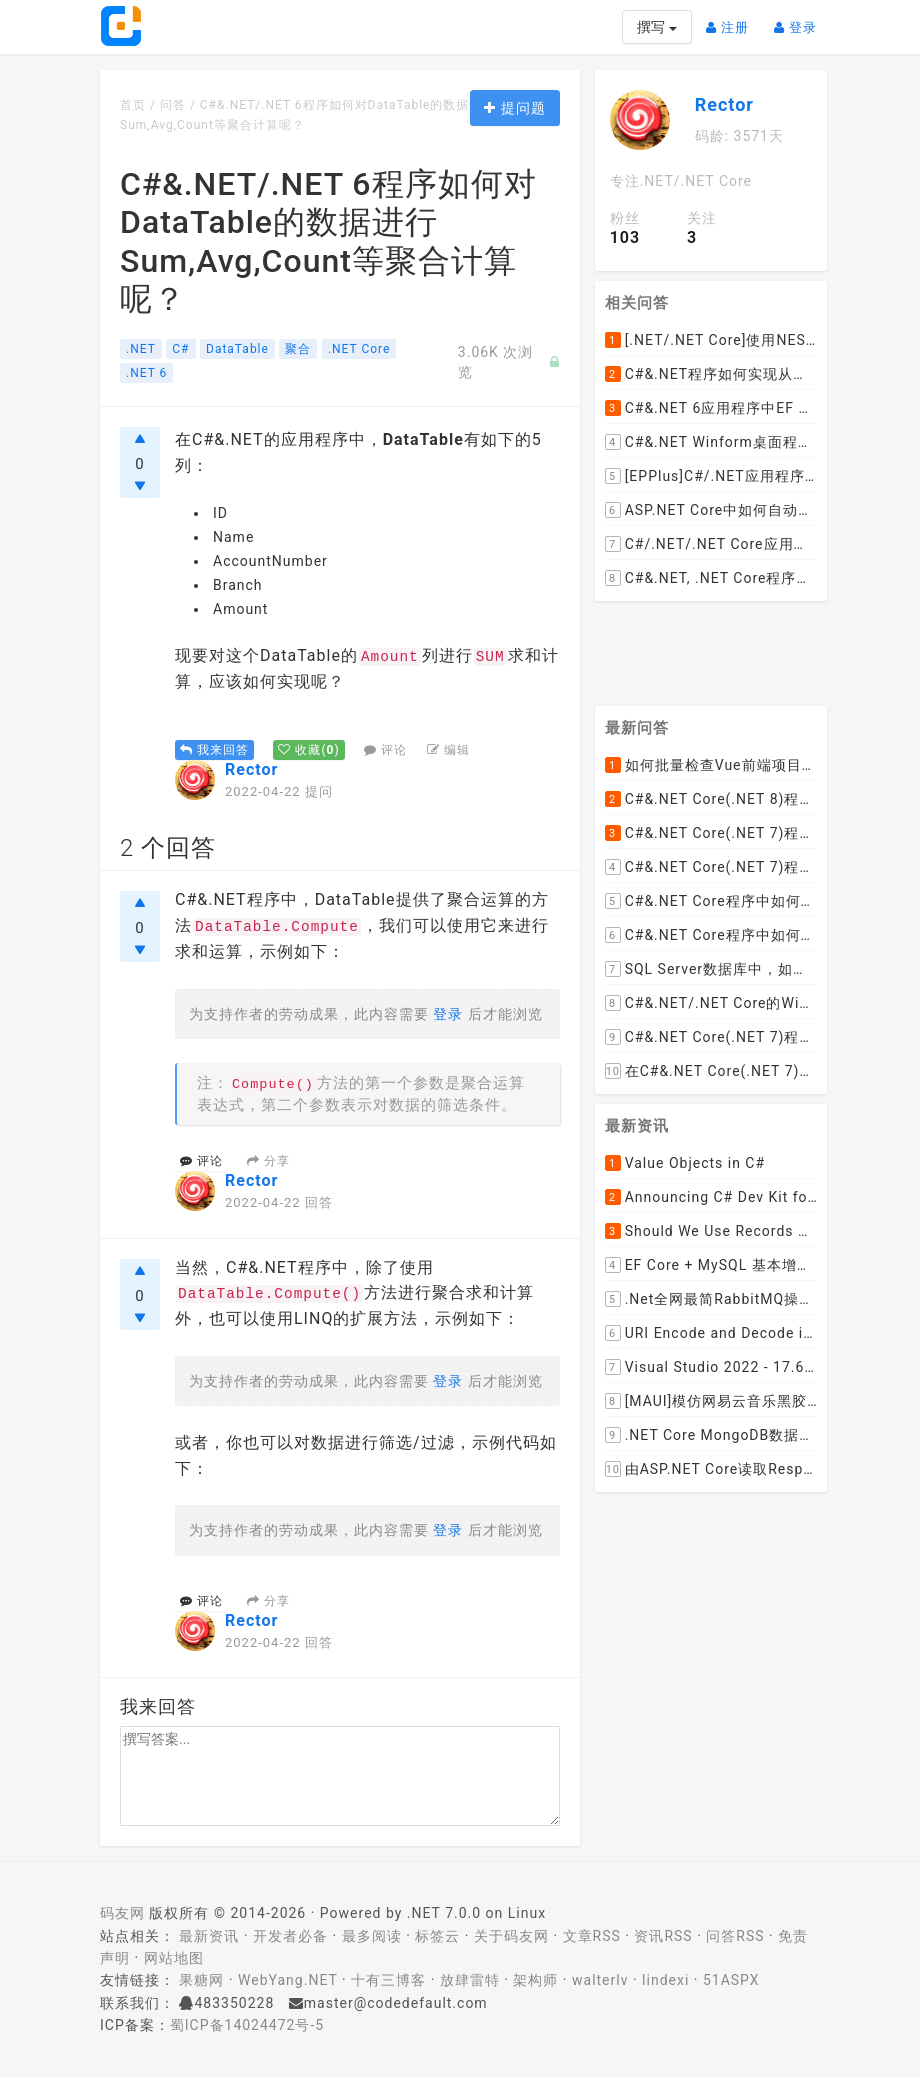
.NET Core (359, 349)
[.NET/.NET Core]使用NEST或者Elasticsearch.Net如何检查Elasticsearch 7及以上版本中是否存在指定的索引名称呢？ (711, 340)
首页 (133, 105)
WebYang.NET (287, 1980)
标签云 (437, 1936)
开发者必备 (290, 1936)
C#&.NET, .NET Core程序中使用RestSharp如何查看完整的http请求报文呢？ (711, 578)
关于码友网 (511, 1936)
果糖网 (201, 1980)
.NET (141, 349)
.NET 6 (146, 373)
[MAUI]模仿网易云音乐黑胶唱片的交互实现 (711, 1401)
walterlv (600, 1980)
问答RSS (735, 1936)
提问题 (514, 108)
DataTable (237, 349)
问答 (173, 105)
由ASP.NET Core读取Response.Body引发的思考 (711, 1469)
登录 (800, 19)
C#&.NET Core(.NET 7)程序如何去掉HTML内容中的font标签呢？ (711, 867)
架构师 (535, 1980)
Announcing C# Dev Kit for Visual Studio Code (711, 1197)
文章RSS (592, 1936)
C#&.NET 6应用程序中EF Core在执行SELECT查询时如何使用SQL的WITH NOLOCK (711, 408)
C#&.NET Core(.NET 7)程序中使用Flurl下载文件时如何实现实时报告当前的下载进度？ (711, 1037)
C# (180, 349)
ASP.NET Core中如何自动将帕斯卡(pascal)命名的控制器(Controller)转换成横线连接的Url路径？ (711, 510)
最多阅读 (372, 1936)
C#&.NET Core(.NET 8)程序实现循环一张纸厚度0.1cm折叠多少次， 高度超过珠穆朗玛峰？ (711, 799)
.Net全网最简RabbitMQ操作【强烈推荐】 (711, 1299)
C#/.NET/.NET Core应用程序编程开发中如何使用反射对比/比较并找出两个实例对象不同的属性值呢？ (711, 544)
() (308, 750)
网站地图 (174, 1958)
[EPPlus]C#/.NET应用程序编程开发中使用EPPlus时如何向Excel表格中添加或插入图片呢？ (711, 476)
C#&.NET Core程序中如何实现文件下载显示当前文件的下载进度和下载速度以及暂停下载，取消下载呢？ (711, 935)
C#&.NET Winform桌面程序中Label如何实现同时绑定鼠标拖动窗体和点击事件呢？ (711, 442)
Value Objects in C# (685, 1163)
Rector (251, 769)
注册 (732, 19)
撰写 (656, 27)
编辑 (448, 750)
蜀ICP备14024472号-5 (247, 2025)
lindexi (665, 1980)
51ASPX (731, 1980)
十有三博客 (388, 1980)
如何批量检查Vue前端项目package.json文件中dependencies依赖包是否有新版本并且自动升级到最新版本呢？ (711, 765)
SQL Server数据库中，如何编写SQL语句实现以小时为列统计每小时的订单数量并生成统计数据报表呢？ (711, 969)
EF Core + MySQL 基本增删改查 (711, 1265)
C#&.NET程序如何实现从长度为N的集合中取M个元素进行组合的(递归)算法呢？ (711, 374)
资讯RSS (663, 1936)
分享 (268, 1161)
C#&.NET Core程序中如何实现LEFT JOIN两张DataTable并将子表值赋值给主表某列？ (711, 901)
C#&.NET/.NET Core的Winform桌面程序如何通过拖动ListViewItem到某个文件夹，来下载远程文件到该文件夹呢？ (711, 1003)
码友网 (122, 1913)
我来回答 (214, 750)
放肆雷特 (470, 1980)
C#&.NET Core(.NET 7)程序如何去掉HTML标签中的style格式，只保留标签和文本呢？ (711, 833)
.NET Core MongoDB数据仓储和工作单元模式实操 (711, 1435)
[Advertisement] (733, 646)
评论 (385, 750)
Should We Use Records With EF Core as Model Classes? (711, 1231)
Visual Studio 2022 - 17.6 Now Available (711, 1367)
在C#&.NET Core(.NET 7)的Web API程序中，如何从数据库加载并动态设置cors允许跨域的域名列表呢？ (711, 1071)
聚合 (298, 349)
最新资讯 (209, 1936)
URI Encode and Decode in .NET (711, 1333)
